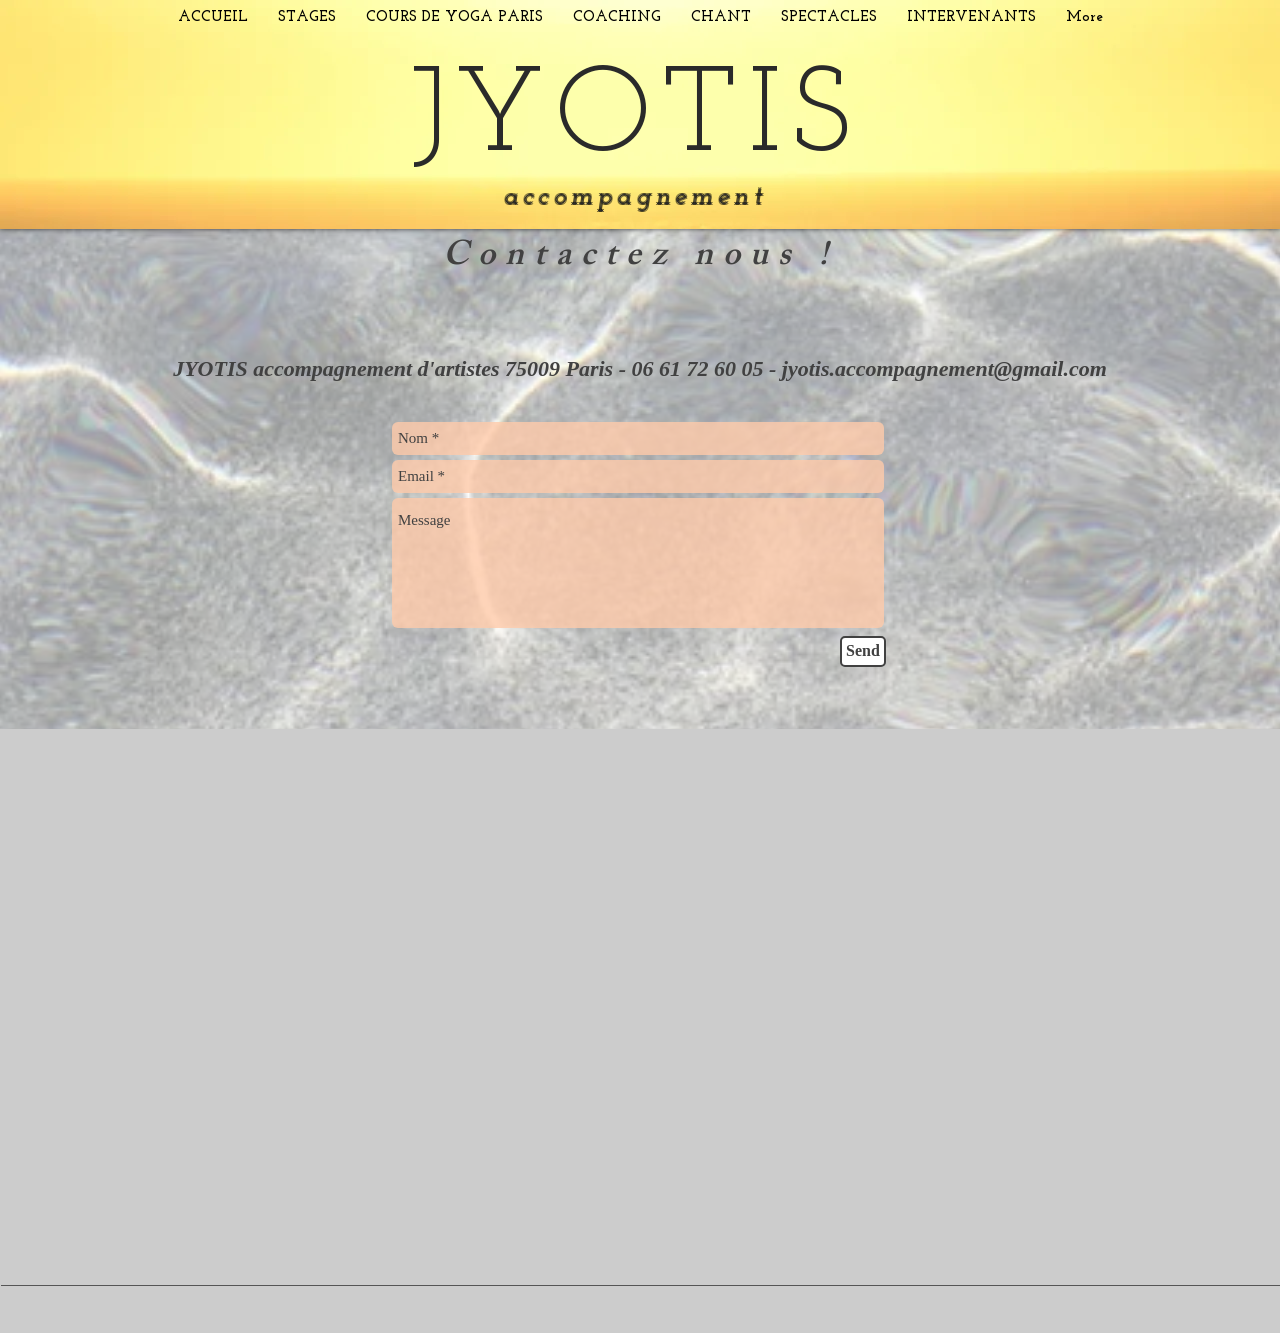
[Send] (863, 651)
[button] (307, 17)
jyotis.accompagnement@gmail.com (944, 368)
